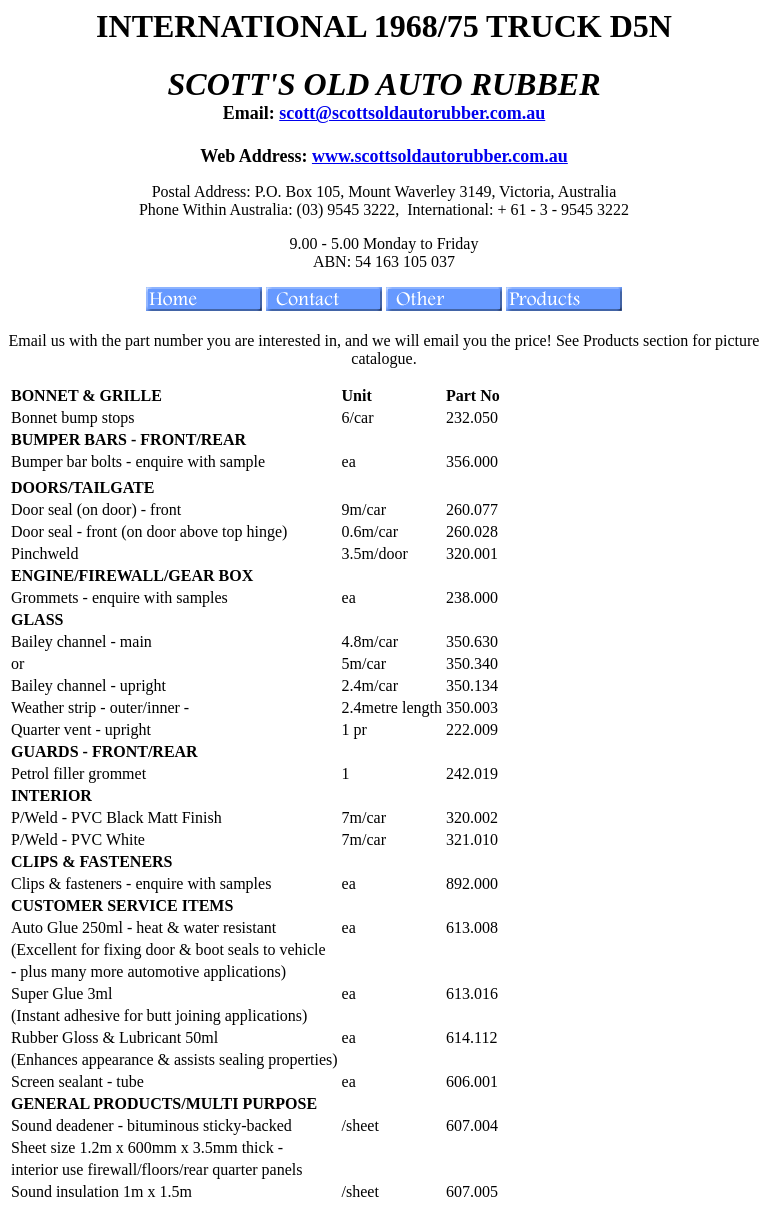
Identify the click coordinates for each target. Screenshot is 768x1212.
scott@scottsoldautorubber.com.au (412, 113)
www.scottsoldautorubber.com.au (440, 156)
